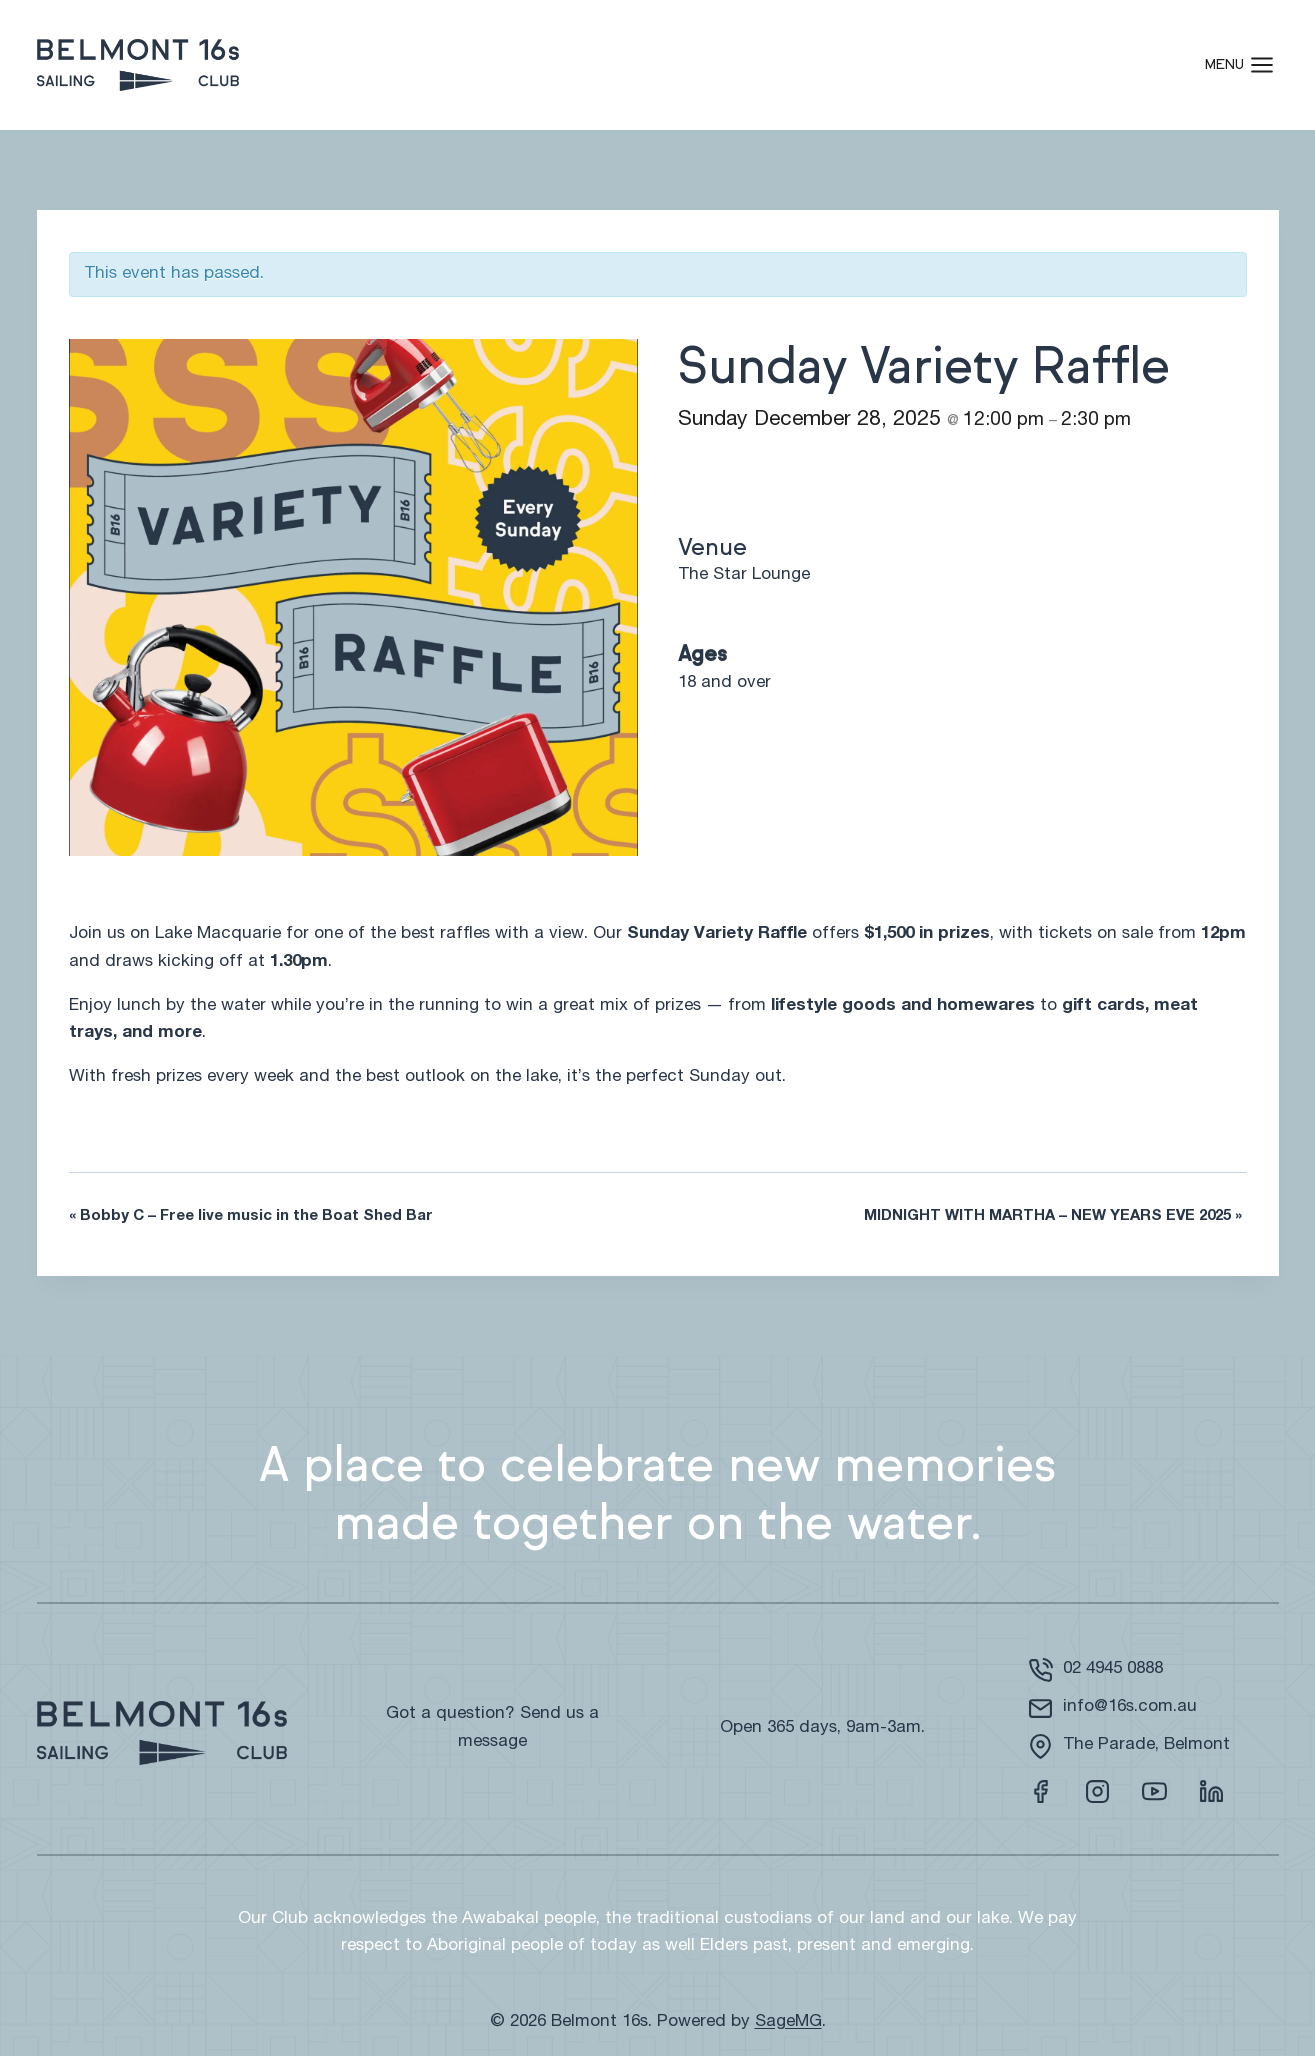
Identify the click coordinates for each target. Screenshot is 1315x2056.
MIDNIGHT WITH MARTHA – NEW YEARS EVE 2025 (1053, 1216)
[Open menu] (1249, 64)
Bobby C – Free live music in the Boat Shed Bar (251, 1216)
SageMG (788, 2022)
